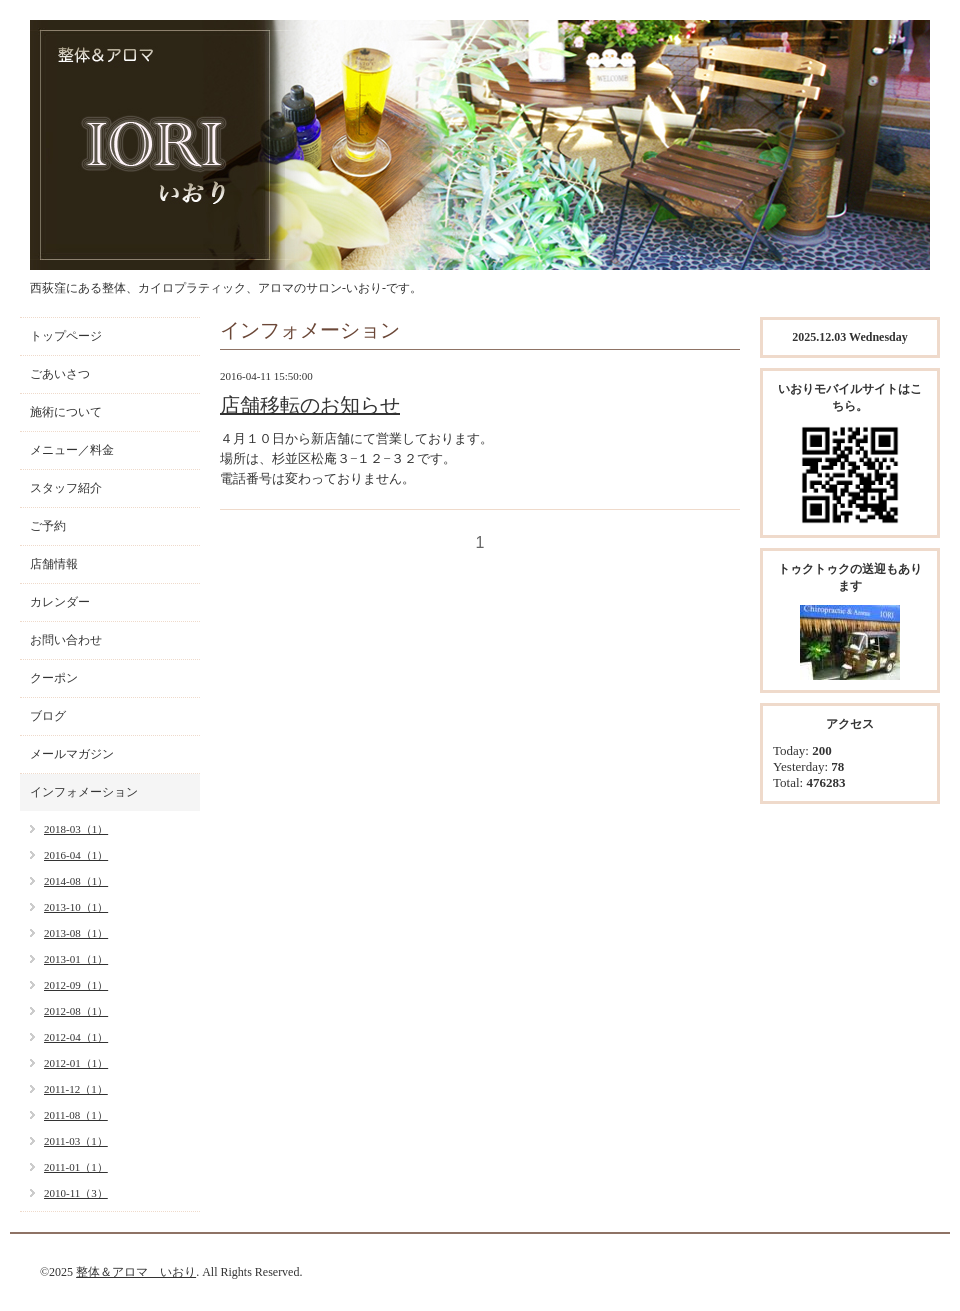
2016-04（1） (76, 855)
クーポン (54, 678)
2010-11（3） (76, 1193)
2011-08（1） (76, 1115)
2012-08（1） (76, 1011)
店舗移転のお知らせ (310, 405)
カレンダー (60, 602)
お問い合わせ (66, 640)
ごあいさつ (60, 374)
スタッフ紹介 (66, 488)
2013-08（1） (76, 933)
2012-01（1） (76, 1063)
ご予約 (48, 526)
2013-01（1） (76, 959)
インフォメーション (84, 792)
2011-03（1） (76, 1141)
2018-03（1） (76, 829)
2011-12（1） (76, 1089)
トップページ (66, 336)
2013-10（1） (76, 907)
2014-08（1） (76, 881)
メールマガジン (72, 754)
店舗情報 (54, 564)
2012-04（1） (76, 1037)
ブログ (48, 716)
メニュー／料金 (72, 450)
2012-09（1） (76, 985)
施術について (66, 412)
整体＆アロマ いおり (136, 1272)
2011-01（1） (76, 1167)
